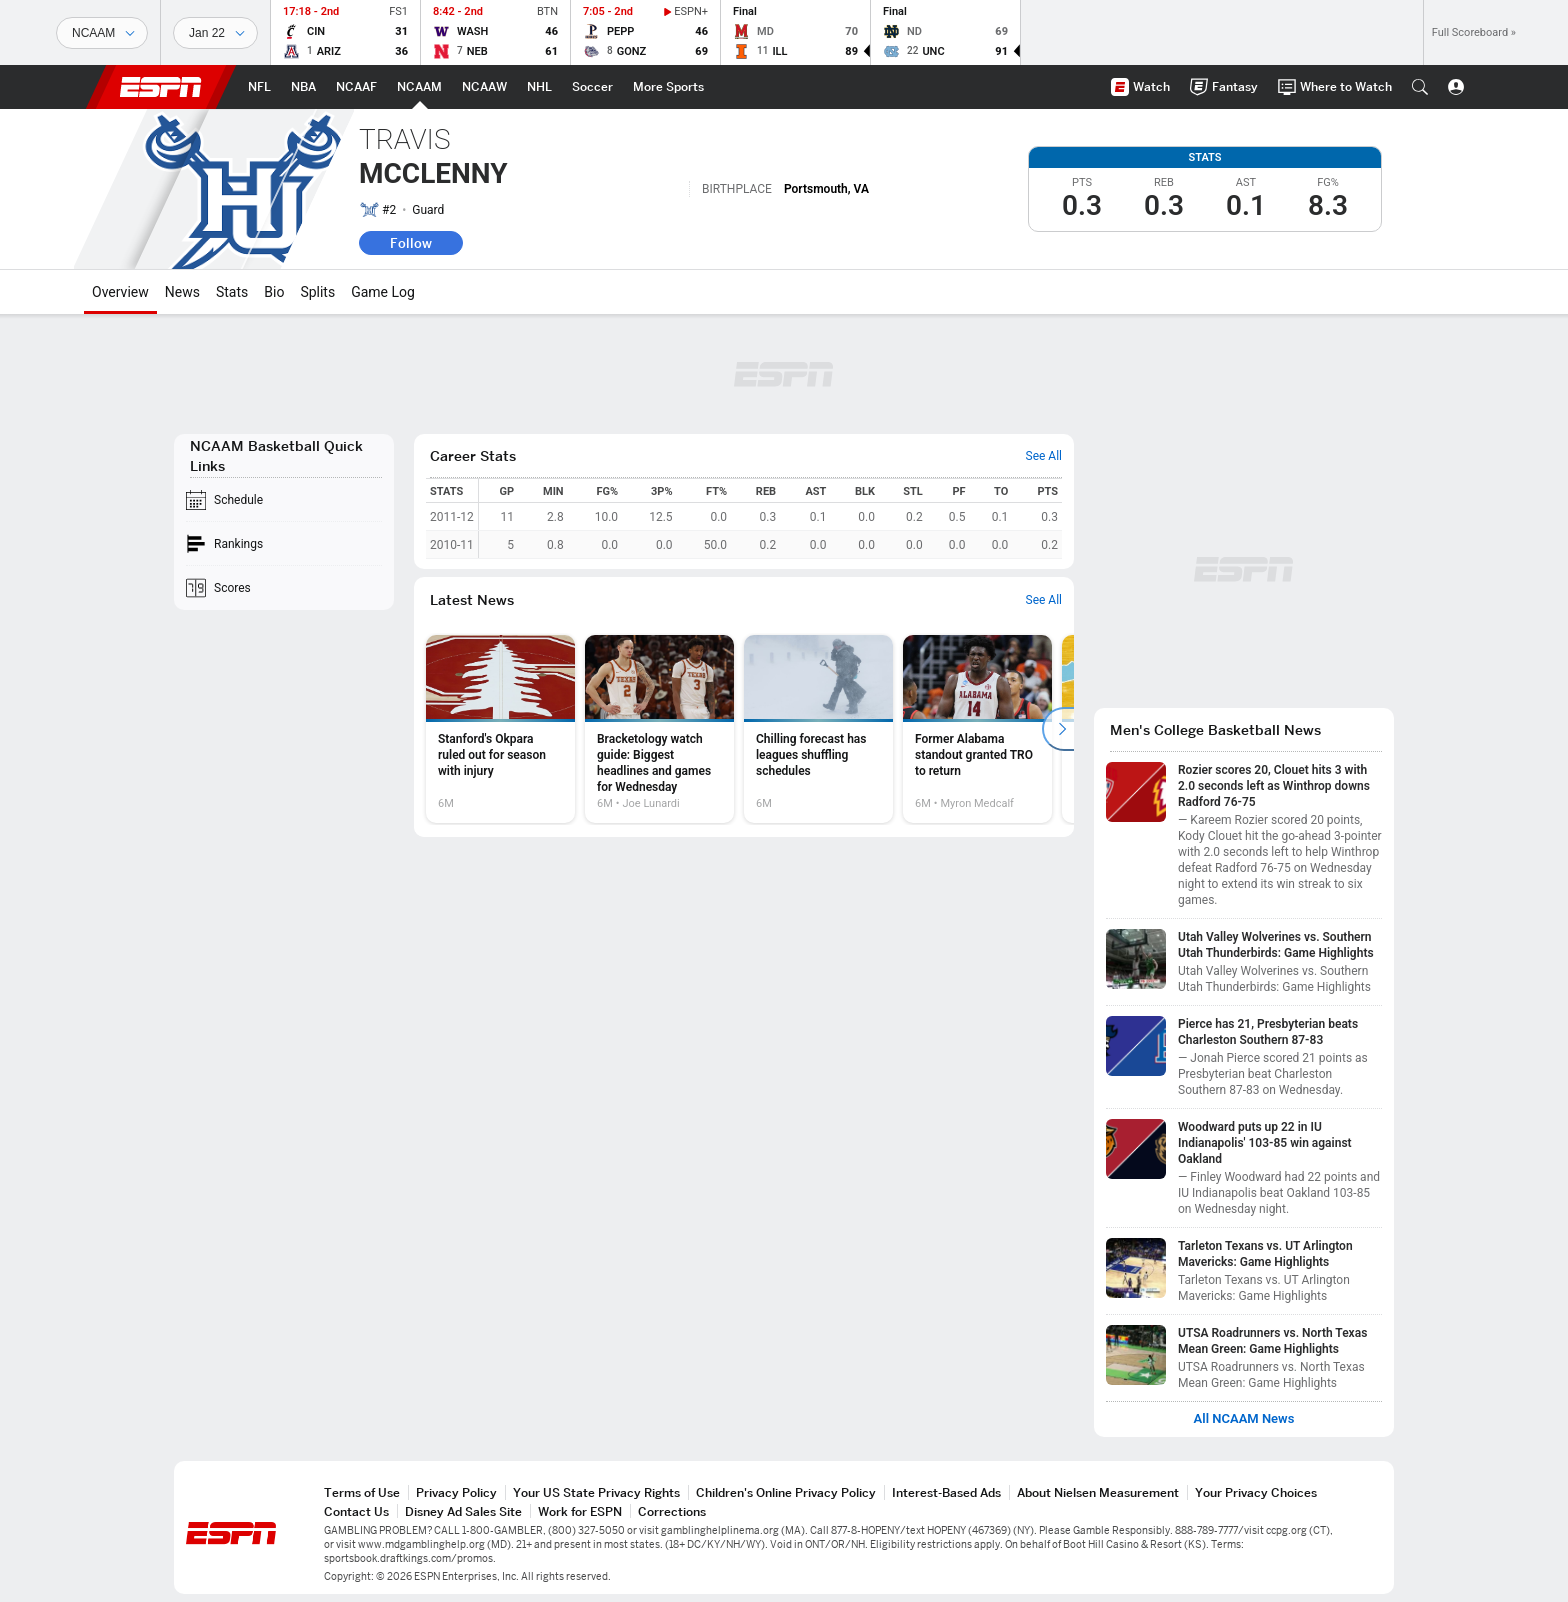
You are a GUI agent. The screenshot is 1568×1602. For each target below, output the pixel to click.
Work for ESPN (580, 1511)
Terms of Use (362, 1492)
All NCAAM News (1244, 1419)
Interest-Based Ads (946, 1492)
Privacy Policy (456, 1492)
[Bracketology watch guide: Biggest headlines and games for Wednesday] (659, 729)
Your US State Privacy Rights (596, 1492)
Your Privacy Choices (1256, 1492)
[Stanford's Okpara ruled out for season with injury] (500, 729)
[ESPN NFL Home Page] (259, 87)
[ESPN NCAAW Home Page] (484, 87)
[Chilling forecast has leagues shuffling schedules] (818, 729)
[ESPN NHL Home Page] (539, 87)
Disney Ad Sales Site (463, 1511)
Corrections (672, 1511)
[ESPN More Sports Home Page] (668, 87)
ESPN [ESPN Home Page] (161, 87)
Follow (411, 243)
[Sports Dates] (215, 33)
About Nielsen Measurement (1098, 1492)
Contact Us (356, 1511)
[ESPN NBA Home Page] (303, 87)
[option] (500, 729)
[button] (1420, 87)
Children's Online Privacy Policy (786, 1492)
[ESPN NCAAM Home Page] (419, 87)
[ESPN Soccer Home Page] (592, 87)
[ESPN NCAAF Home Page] (356, 87)
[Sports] (102, 33)
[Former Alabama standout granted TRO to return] (977, 729)
